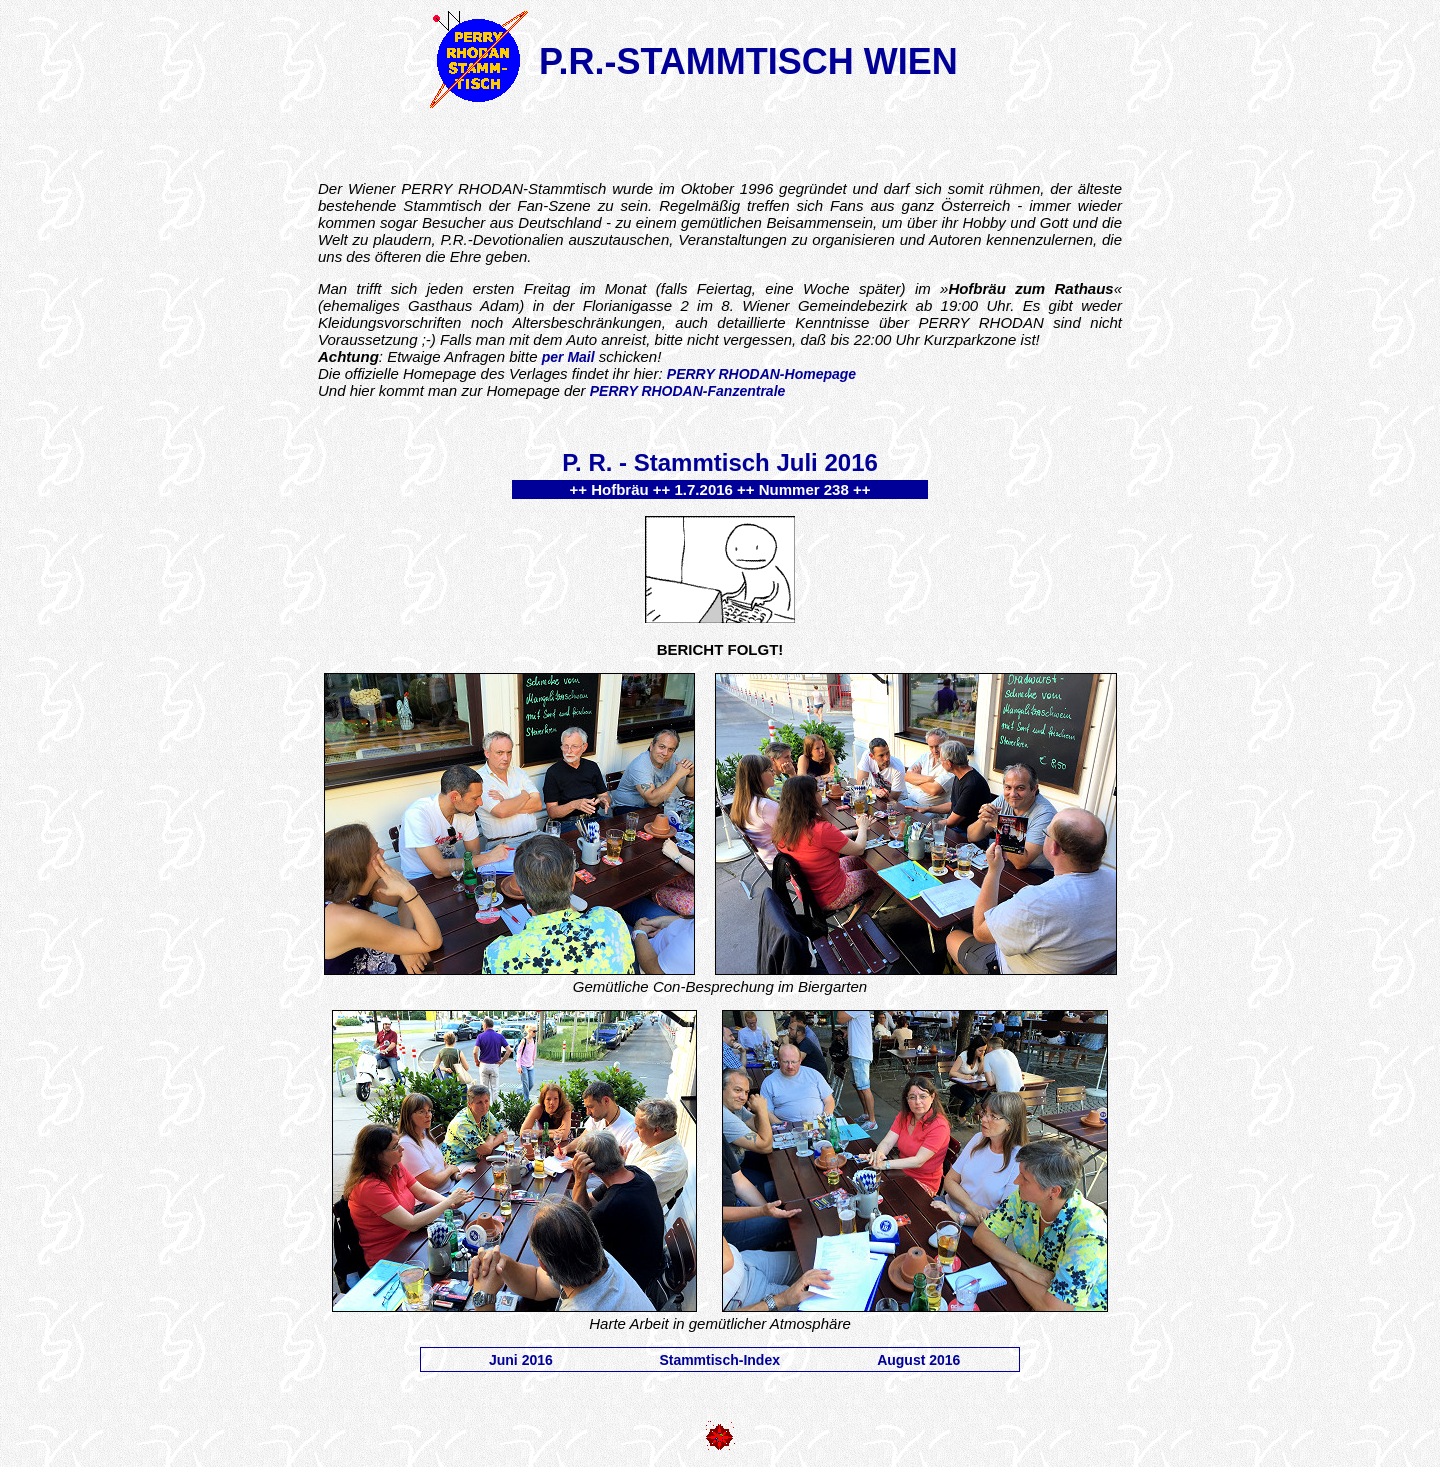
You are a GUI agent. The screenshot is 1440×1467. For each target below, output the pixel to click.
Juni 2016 (521, 1360)
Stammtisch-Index (719, 1360)
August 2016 (918, 1360)
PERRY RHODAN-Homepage (761, 374)
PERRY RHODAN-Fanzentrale (688, 391)
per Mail (568, 357)
